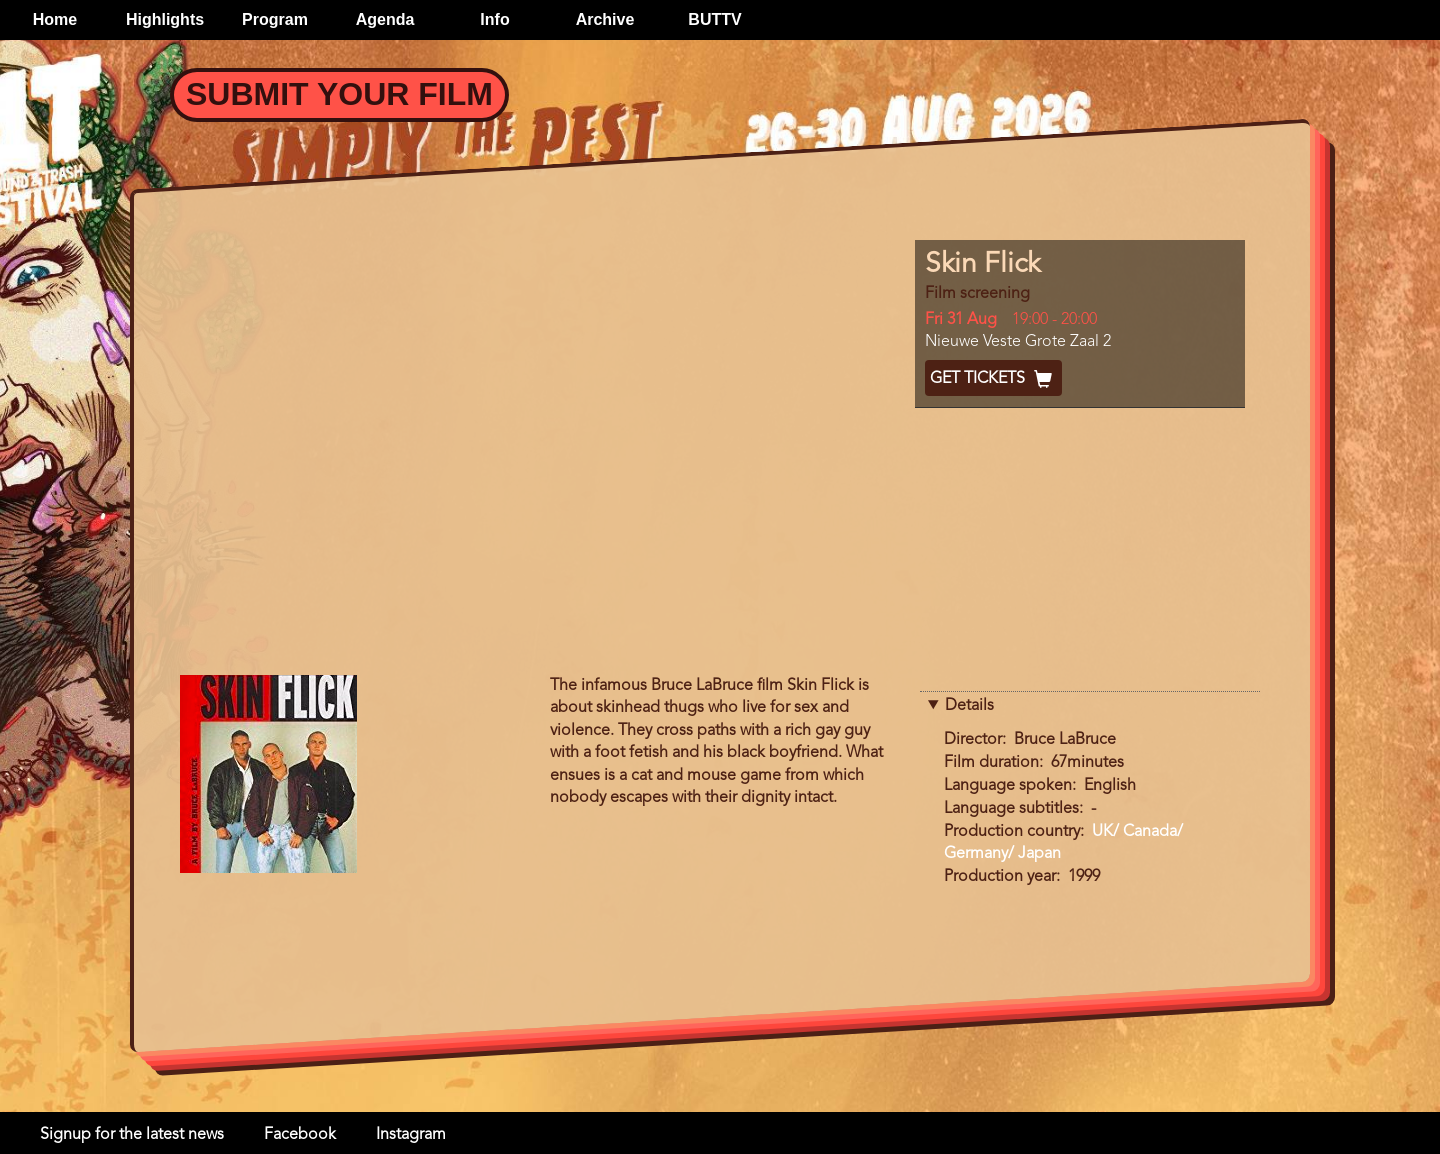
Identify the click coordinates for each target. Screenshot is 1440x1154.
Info (494, 19)
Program (275, 19)
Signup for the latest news (132, 1135)
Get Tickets (993, 379)
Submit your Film (339, 94)
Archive (605, 19)
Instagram (411, 1135)
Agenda (385, 19)
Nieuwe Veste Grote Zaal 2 (1018, 342)
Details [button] (969, 706)
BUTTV (714, 19)
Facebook (300, 1135)
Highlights (165, 19)
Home (55, 19)
